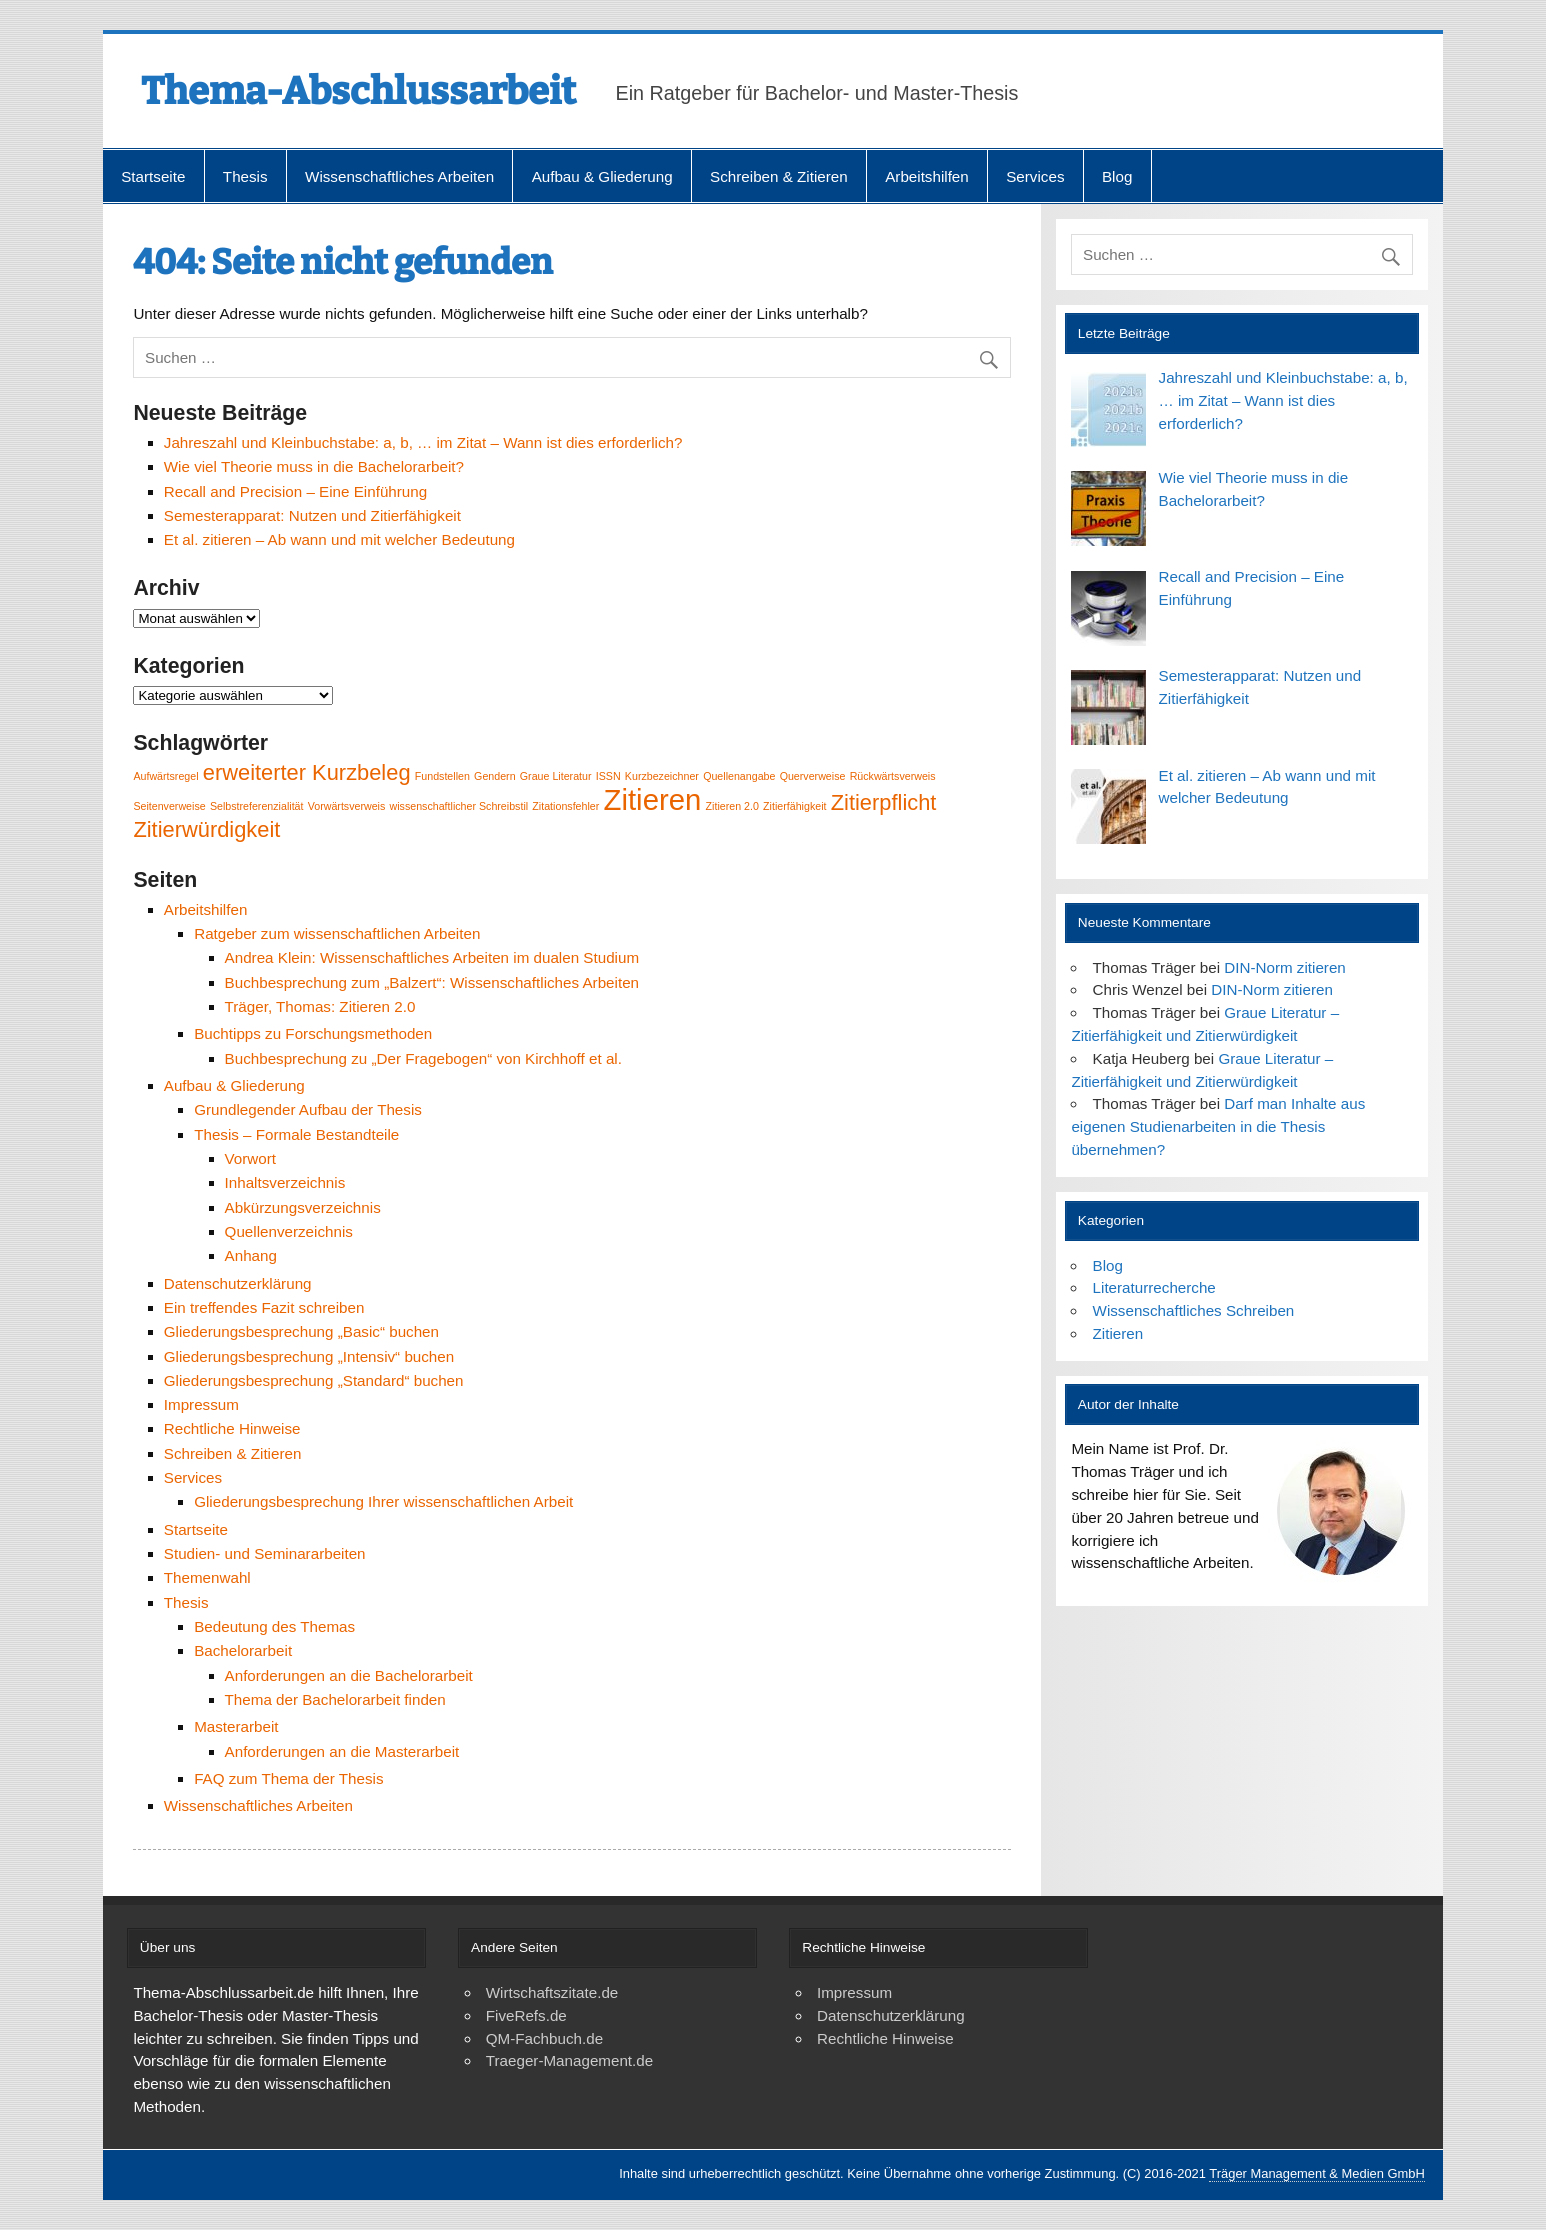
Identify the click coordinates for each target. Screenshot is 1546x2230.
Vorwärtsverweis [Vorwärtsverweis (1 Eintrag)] (347, 806)
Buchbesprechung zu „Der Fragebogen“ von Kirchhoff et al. (423, 1058)
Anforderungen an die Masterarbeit (342, 1751)
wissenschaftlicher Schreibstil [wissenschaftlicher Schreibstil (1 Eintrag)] (459, 806)
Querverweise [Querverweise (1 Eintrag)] (813, 776)
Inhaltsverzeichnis (285, 1182)
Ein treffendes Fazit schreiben (264, 1307)
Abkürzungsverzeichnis (303, 1207)
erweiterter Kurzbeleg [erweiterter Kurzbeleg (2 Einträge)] (307, 772)
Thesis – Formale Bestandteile (296, 1134)
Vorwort (251, 1158)
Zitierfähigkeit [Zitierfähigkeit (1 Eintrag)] (794, 806)
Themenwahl (207, 1577)
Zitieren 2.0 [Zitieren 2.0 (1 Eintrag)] (732, 806)
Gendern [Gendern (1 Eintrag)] (494, 776)
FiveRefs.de (526, 2015)
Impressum (201, 1404)
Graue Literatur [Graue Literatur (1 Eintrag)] (556, 776)
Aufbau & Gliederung (602, 176)
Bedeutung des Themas (274, 1626)
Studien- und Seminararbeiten (265, 1553)
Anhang (251, 1255)
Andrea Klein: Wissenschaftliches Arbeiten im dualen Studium (432, 957)
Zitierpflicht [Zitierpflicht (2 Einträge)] (884, 802)
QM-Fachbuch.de (544, 2038)
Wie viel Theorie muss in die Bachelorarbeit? (314, 466)
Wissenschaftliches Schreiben (1194, 1310)
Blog (1117, 176)
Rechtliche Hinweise (232, 1428)
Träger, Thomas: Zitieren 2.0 (320, 1006)
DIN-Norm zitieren (1285, 967)
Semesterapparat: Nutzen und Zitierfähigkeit (312, 515)
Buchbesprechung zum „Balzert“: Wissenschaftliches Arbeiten (432, 982)
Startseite (153, 176)
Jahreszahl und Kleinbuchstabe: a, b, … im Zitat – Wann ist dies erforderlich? (423, 442)
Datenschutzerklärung (238, 1283)
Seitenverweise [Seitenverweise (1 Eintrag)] (169, 806)
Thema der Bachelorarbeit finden (335, 1699)
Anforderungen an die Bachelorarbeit (349, 1675)
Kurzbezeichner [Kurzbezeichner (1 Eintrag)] (662, 776)
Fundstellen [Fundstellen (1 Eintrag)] (442, 776)
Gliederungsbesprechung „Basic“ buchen (301, 1331)
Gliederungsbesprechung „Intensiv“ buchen (309, 1356)
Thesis (245, 176)
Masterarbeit (236, 1726)
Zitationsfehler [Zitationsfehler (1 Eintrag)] (565, 806)
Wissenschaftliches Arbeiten (399, 176)
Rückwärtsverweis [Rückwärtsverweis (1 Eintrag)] (893, 776)
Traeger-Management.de (569, 2060)
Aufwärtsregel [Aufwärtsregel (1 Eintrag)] (165, 776)
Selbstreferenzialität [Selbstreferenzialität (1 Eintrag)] (257, 806)
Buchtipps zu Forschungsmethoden (313, 1033)
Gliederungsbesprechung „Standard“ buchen (314, 1380)
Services (1035, 176)
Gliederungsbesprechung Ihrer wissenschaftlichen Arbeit (383, 1501)
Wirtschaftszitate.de (552, 1992)
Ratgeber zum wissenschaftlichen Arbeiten (337, 933)
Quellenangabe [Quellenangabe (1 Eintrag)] (739, 776)
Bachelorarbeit (243, 1650)
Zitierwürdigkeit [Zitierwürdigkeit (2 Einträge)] (206, 829)
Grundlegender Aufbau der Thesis (308, 1109)
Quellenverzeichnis (289, 1231)
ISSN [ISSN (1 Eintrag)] (608, 776)
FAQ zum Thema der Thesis (288, 1778)
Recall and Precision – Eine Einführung (295, 491)
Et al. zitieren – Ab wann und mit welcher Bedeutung (339, 539)
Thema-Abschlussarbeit (358, 91)
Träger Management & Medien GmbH (1316, 2173)
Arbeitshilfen (927, 176)
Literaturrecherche (1154, 1287)
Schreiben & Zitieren (779, 176)
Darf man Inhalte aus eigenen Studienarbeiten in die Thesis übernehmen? (1218, 1126)
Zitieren (1118, 1333)
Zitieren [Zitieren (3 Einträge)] (653, 799)
